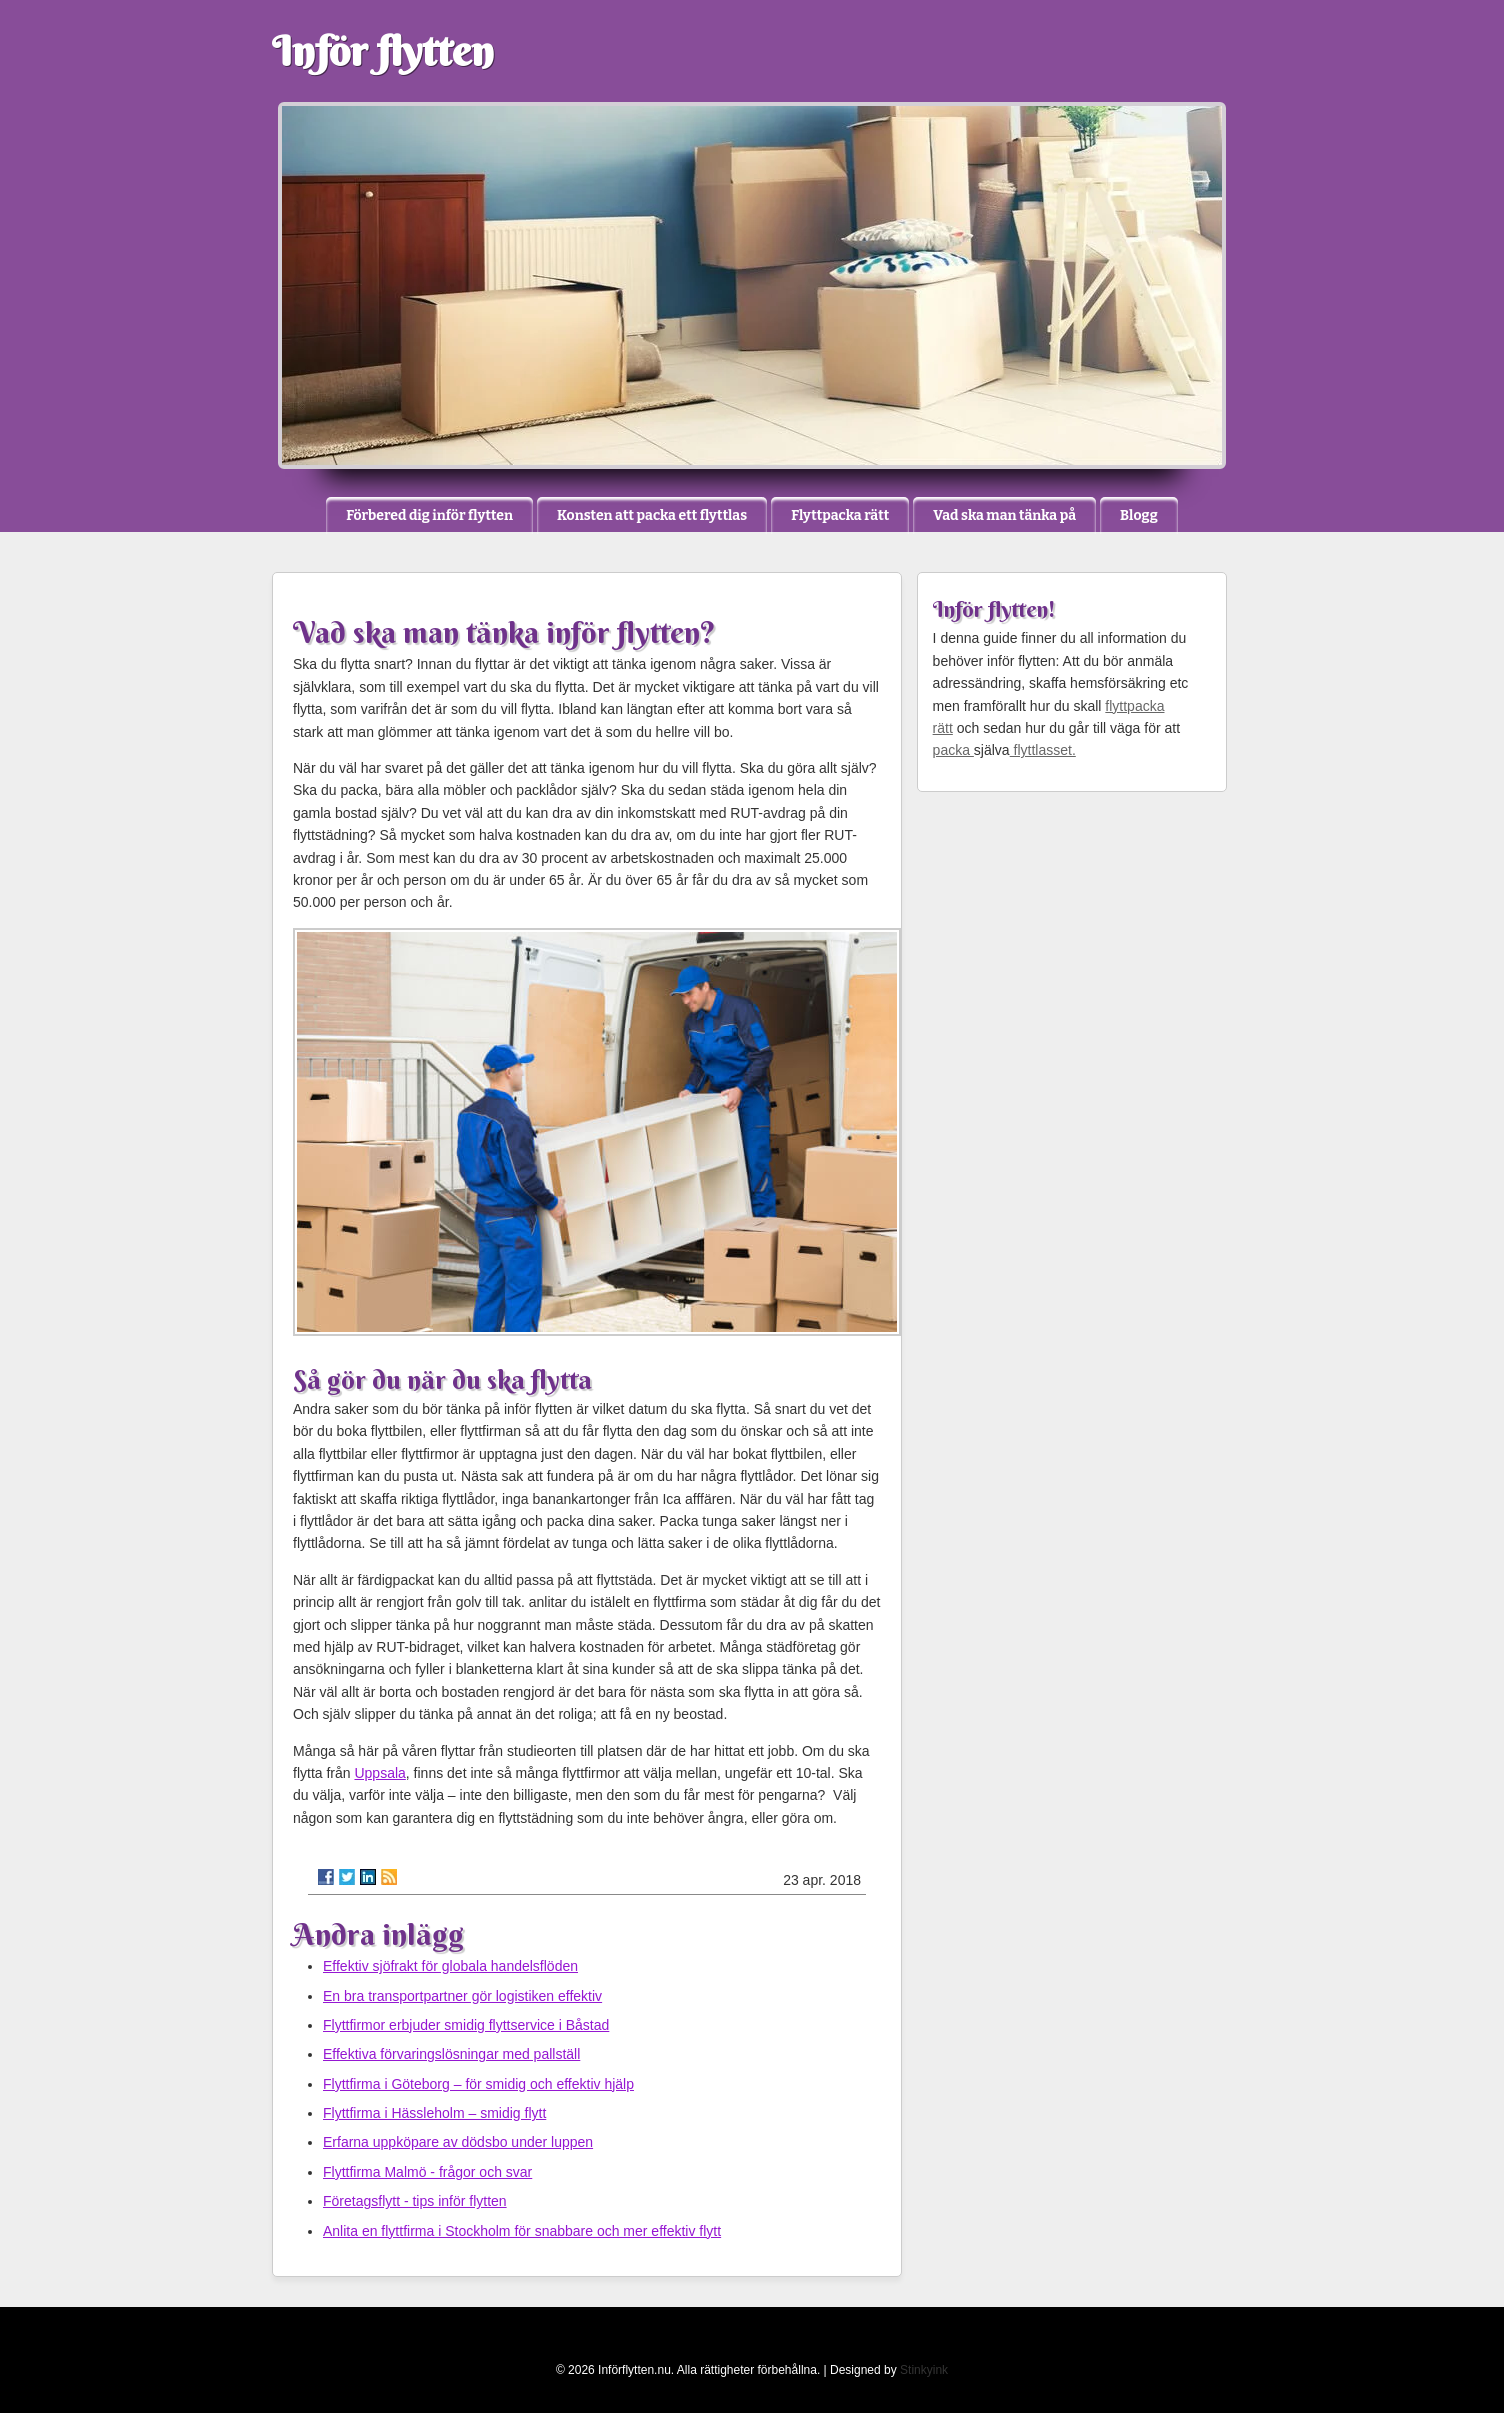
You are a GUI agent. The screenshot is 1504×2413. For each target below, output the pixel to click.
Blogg (1139, 515)
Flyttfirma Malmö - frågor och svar (427, 2172)
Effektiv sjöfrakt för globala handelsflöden (450, 1966)
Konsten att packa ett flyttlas (652, 515)
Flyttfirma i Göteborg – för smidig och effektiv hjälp (478, 2084)
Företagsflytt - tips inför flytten (415, 2201)
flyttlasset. (1043, 750)
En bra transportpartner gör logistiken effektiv (462, 1996)
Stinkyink (924, 2370)
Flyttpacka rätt (840, 515)
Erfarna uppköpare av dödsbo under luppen (458, 2142)
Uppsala (379, 1773)
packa (953, 750)
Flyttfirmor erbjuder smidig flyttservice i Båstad (466, 2025)
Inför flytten (383, 51)
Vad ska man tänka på (1004, 515)
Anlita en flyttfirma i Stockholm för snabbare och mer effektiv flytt (522, 2231)
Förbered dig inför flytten (429, 515)
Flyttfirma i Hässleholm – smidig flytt (434, 2113)
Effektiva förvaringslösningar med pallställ (451, 2054)
